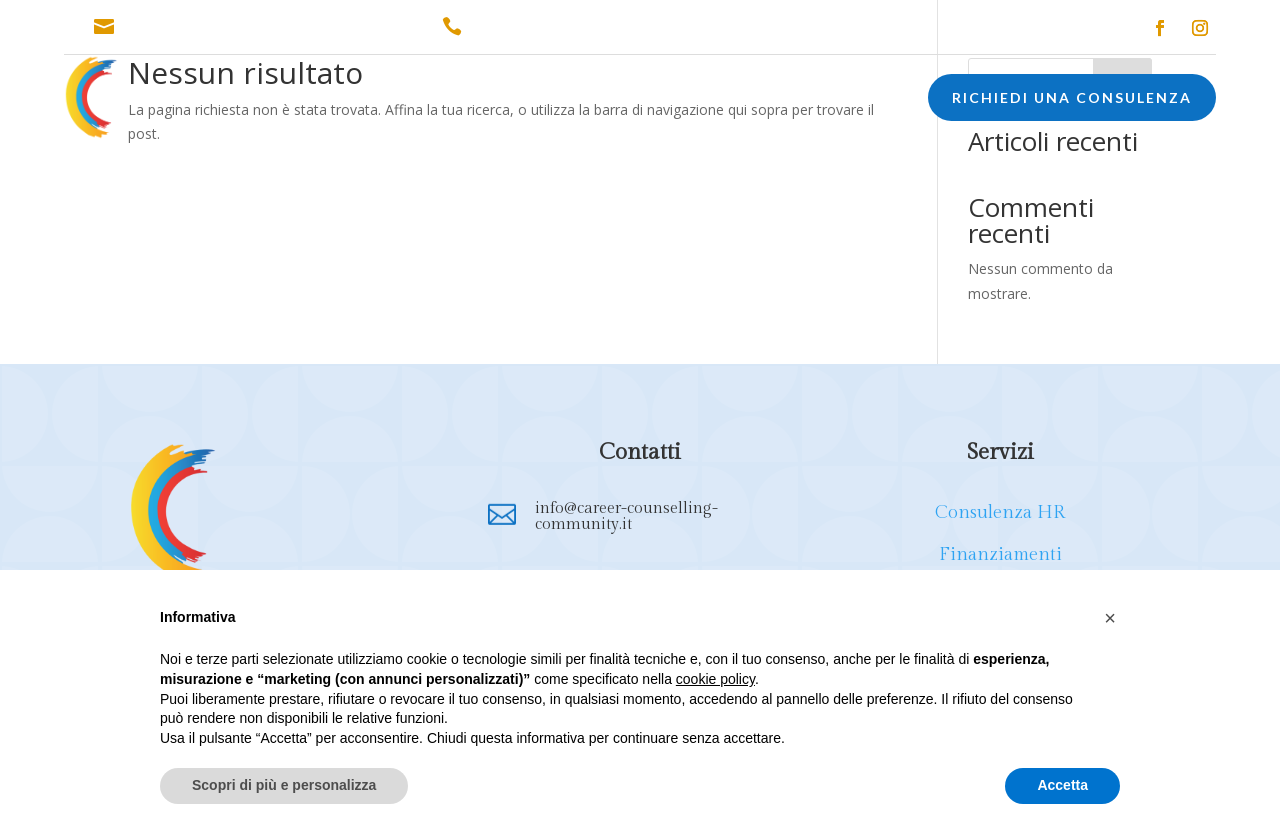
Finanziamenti (1000, 554)
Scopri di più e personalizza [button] (284, 785)
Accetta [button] (1062, 785)
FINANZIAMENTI (489, 100)
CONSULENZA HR (344, 100)
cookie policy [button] (715, 679)
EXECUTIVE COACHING (780, 100)
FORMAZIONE (619, 100)
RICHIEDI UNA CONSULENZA (1072, 97)
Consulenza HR (1000, 512)
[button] (1110, 618)
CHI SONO (218, 100)
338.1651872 (516, 27)
